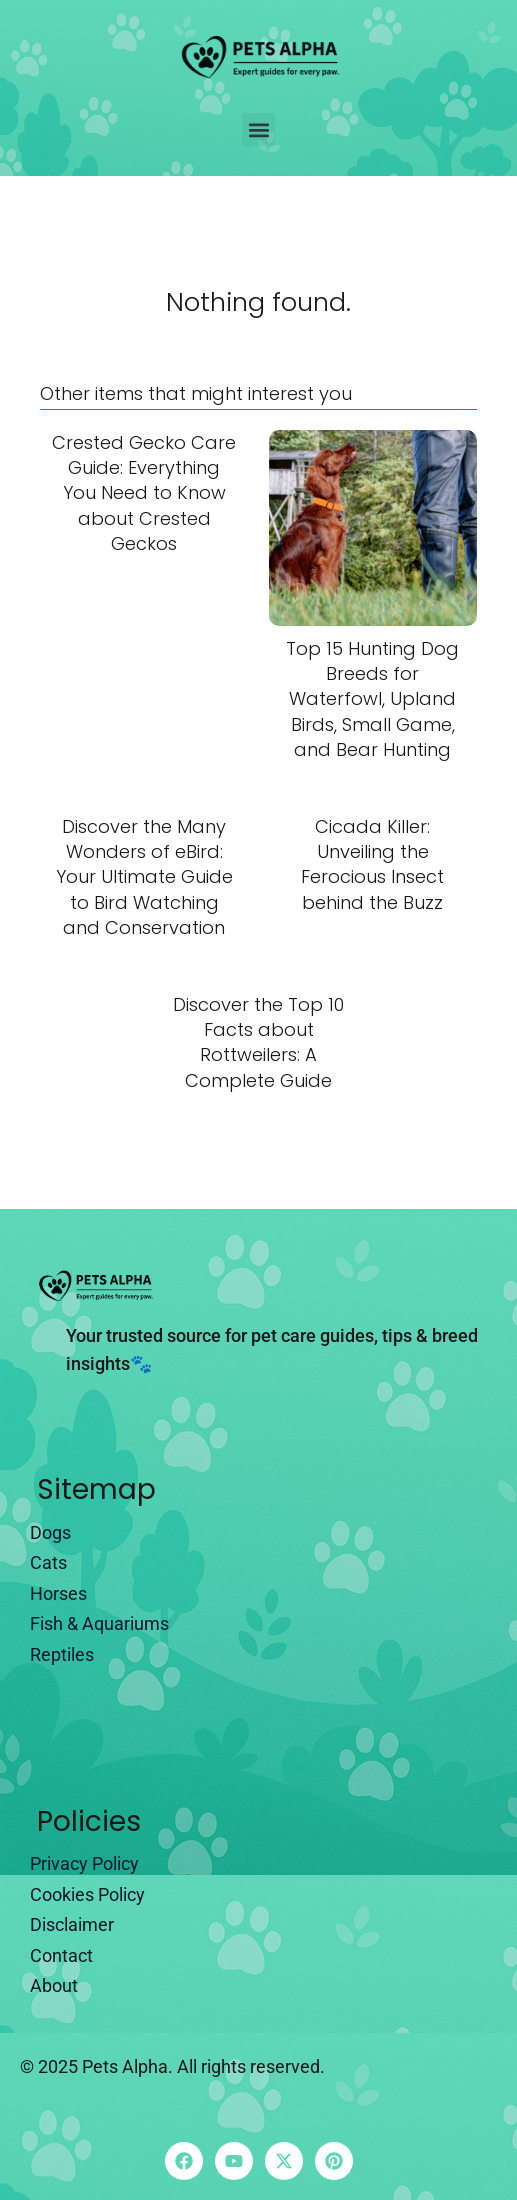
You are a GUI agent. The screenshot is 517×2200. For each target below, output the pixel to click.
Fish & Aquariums (99, 1623)
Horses (58, 1593)
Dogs (50, 1532)
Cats (48, 1562)
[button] (258, 129)
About (54, 1985)
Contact (61, 1955)
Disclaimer (72, 1924)
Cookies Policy (87, 1894)
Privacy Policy (84, 1863)
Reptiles (62, 1654)
